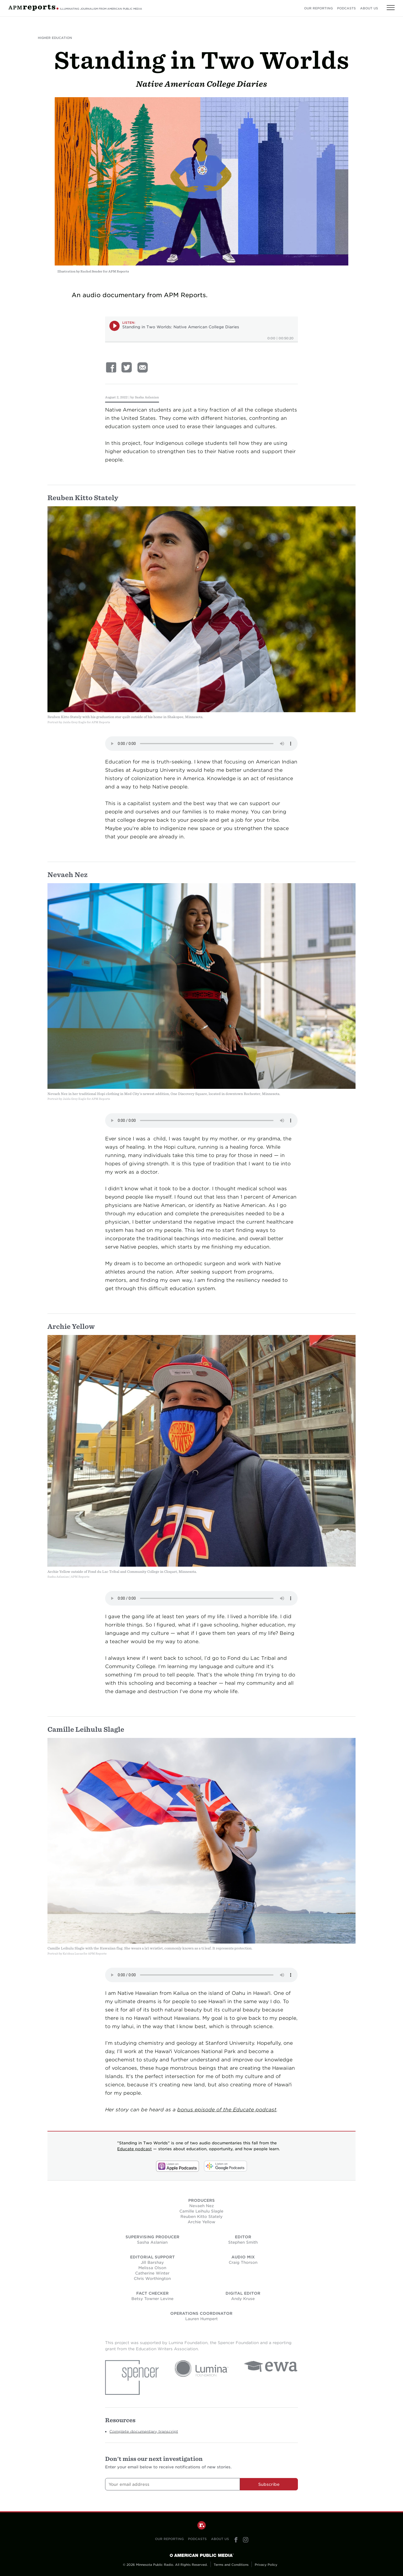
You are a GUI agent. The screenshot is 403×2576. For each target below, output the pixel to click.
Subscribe (269, 2484)
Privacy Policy (266, 2565)
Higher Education (55, 38)
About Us (369, 8)
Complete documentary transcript (143, 2431)
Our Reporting (318, 8)
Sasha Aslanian (147, 397)
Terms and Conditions (231, 2565)
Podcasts (346, 8)
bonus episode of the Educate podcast (226, 2109)
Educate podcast (134, 2148)
